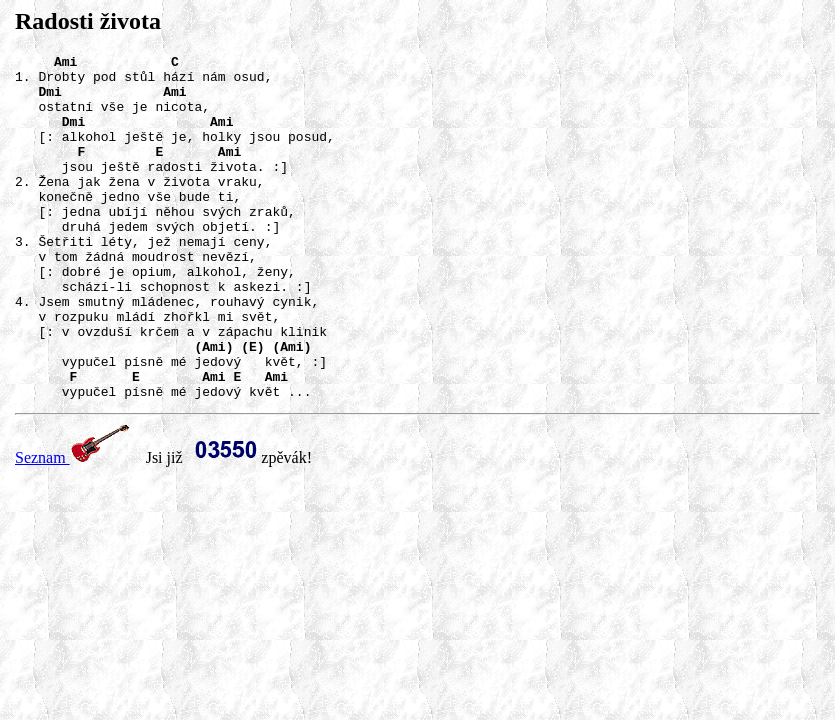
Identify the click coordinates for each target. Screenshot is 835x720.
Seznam (72, 526)
